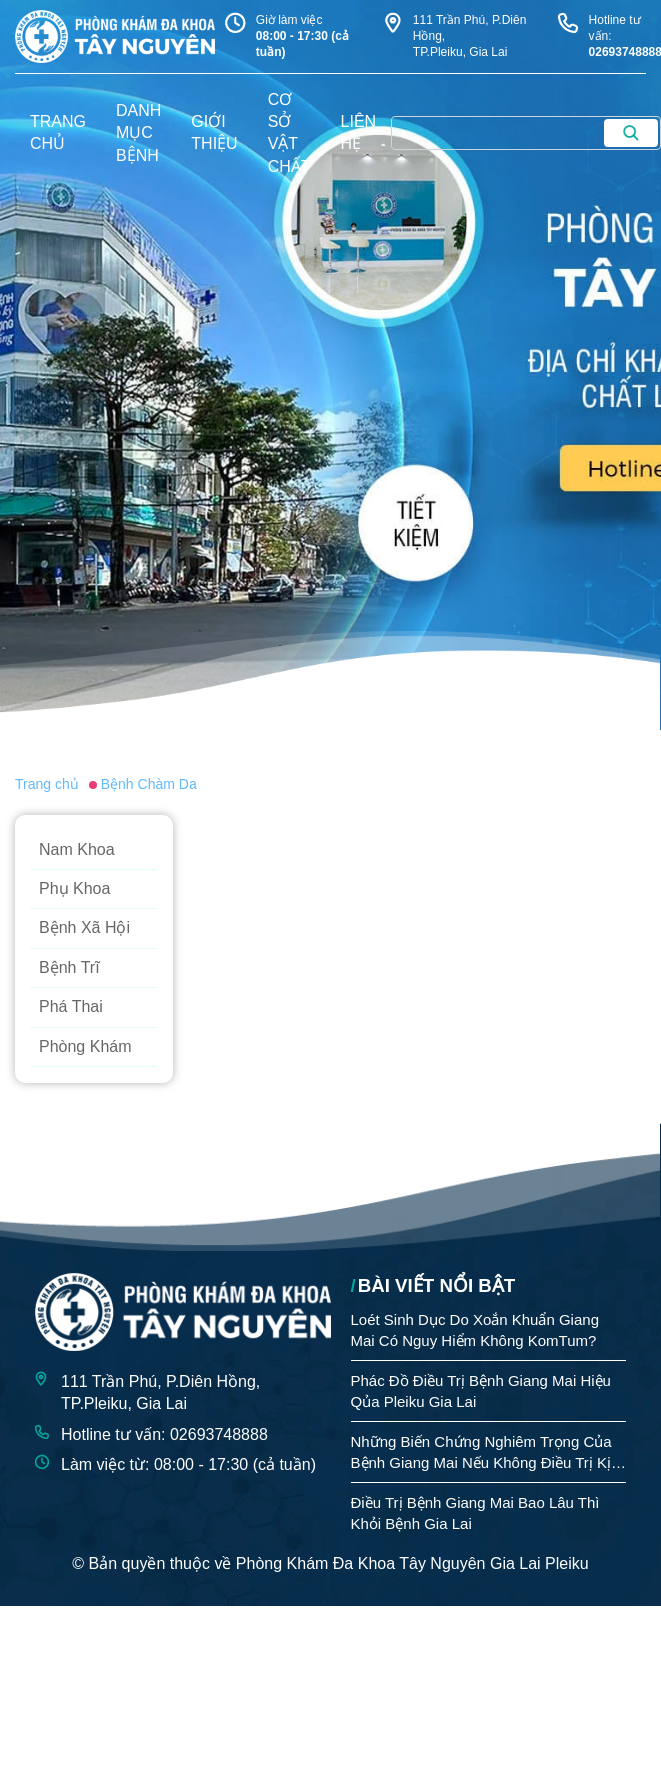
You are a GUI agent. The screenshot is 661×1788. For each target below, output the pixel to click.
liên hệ (359, 132)
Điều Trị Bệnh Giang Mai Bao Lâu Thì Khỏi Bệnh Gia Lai (475, 1513)
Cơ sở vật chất (289, 133)
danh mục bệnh (138, 133)
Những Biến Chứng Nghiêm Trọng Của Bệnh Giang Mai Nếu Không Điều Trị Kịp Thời (485, 1453)
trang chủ (58, 132)
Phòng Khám (85, 1046)
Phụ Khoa (74, 888)
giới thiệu (214, 132)
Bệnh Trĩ (69, 967)
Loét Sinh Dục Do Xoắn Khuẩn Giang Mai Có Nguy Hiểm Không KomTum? (475, 1330)
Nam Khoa (77, 849)
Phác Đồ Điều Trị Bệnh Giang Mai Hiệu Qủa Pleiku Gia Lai (481, 1391)
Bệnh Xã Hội (84, 927)
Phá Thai (71, 1006)
